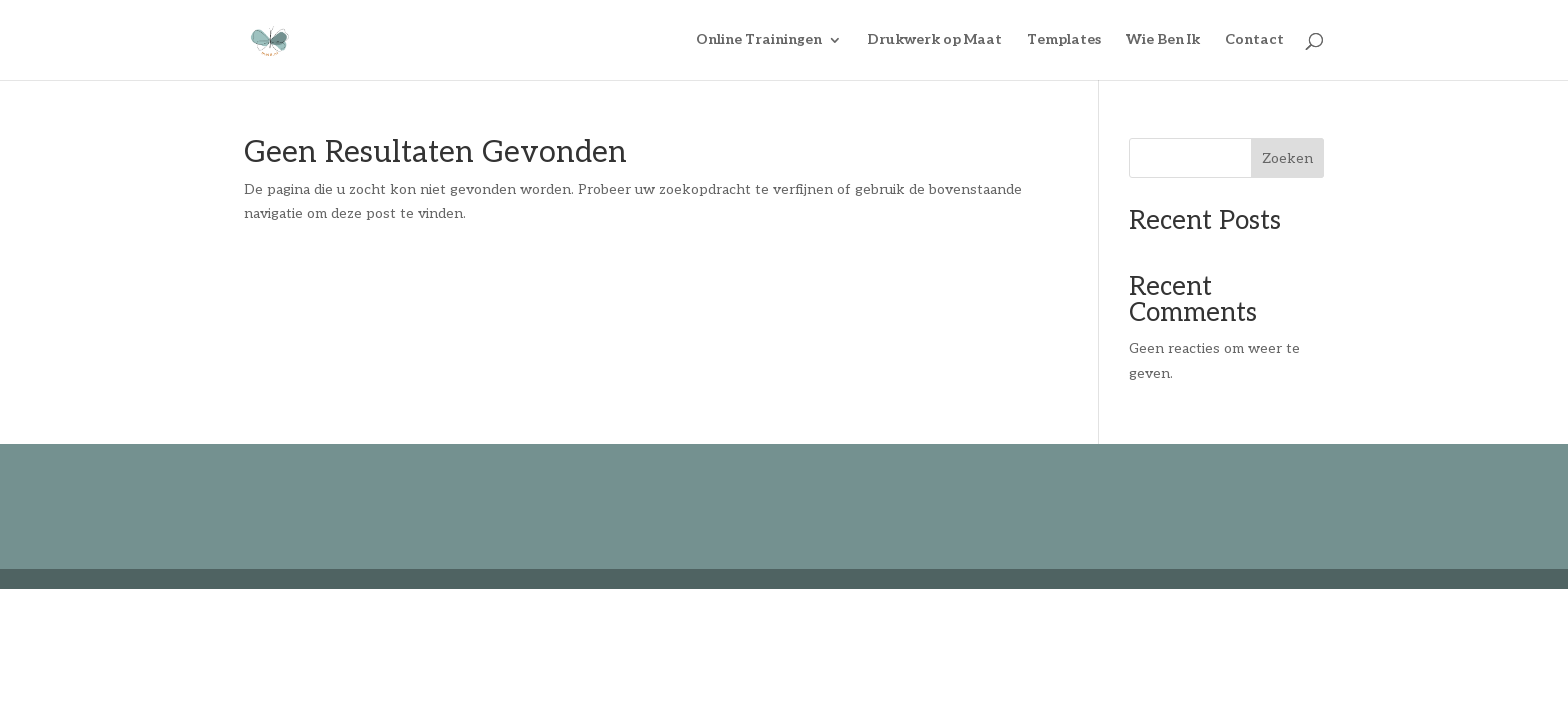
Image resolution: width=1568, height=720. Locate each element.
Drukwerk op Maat (934, 40)
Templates (1064, 40)
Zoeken (1287, 158)
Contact (1254, 40)
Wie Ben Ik (1163, 40)
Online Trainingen (759, 40)
